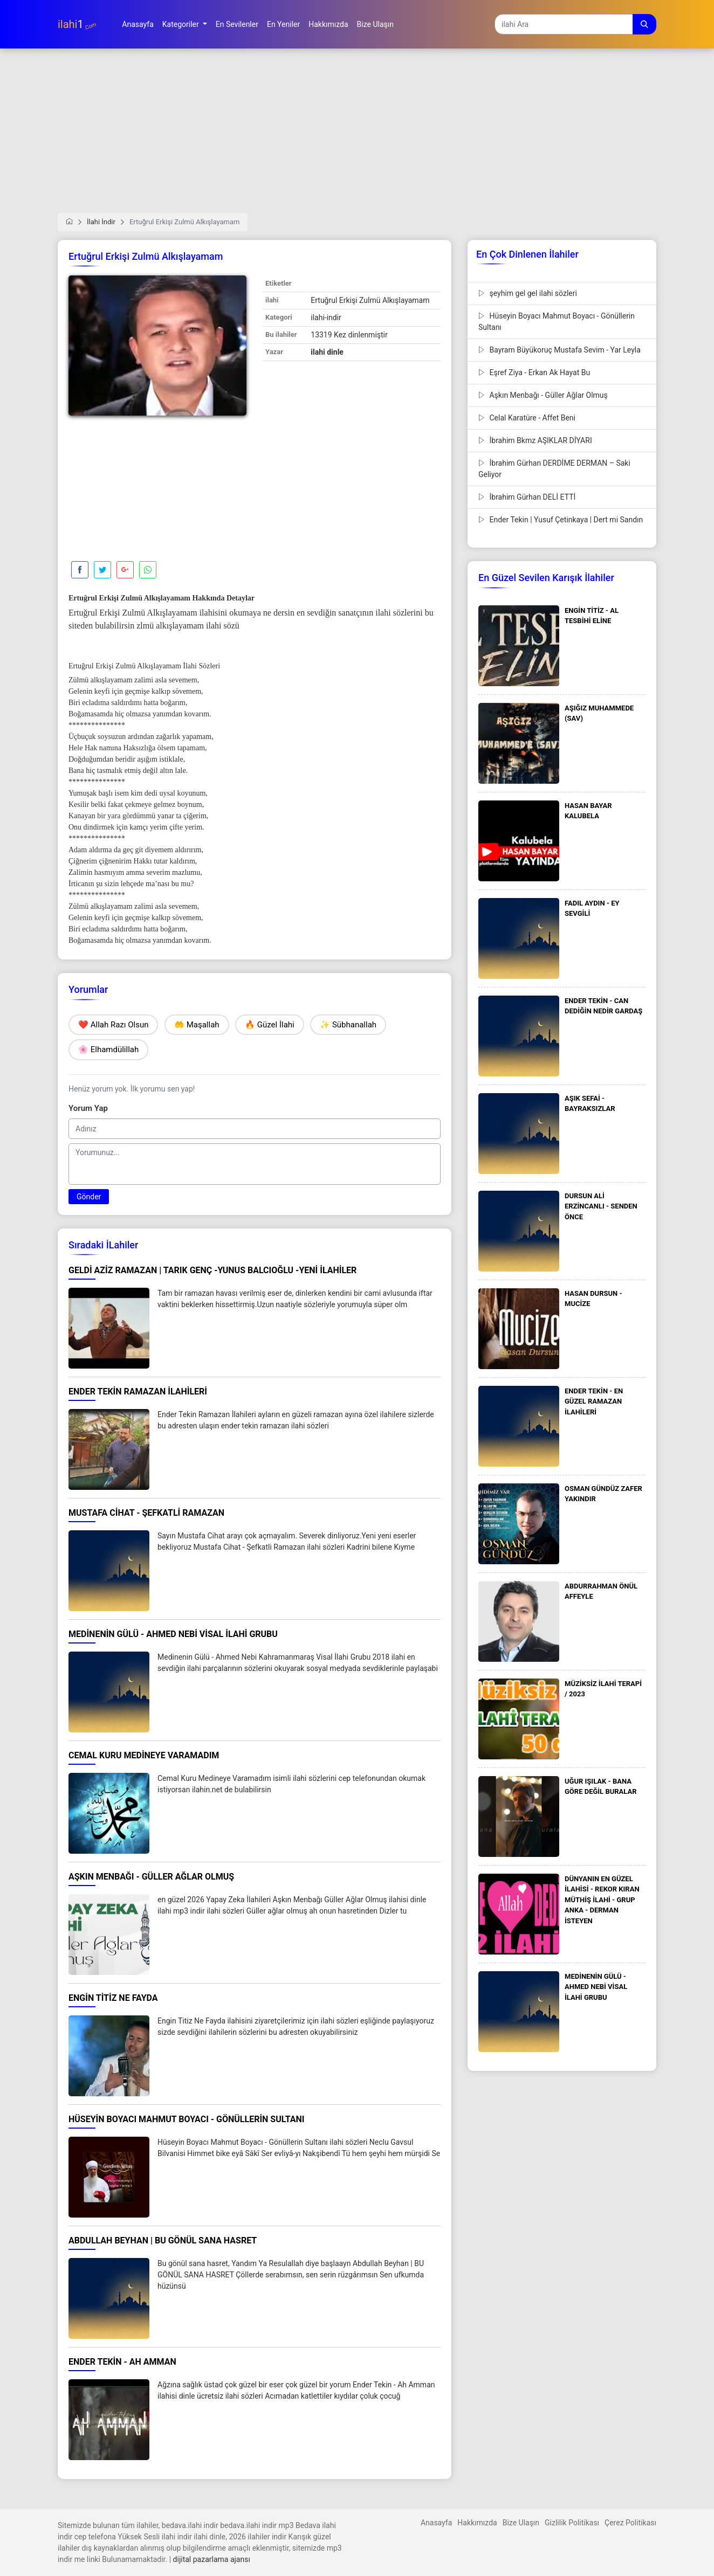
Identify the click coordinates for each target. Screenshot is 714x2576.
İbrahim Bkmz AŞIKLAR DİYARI (535, 440)
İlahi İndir (101, 222)
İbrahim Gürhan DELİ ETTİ (526, 497)
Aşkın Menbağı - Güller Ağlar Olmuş (543, 395)
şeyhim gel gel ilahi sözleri (527, 293)
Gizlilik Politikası (572, 2522)
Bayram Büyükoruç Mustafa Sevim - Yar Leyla (559, 350)
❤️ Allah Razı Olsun (113, 1025)
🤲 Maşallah (196, 1025)
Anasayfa (436, 2522)
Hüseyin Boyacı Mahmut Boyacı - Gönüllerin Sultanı (556, 322)
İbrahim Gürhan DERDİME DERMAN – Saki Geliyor (554, 469)
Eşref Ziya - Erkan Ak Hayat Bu (534, 372)
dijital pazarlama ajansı (211, 2559)
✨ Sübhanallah (348, 1025)
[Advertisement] (357, 137)
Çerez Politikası (630, 2522)
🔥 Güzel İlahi (269, 1025)
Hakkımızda (477, 2522)
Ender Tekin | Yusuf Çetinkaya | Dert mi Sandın (560, 519)
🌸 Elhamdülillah (108, 1049)
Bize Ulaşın (521, 2522)
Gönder (89, 1196)
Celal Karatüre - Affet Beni (526, 417)
